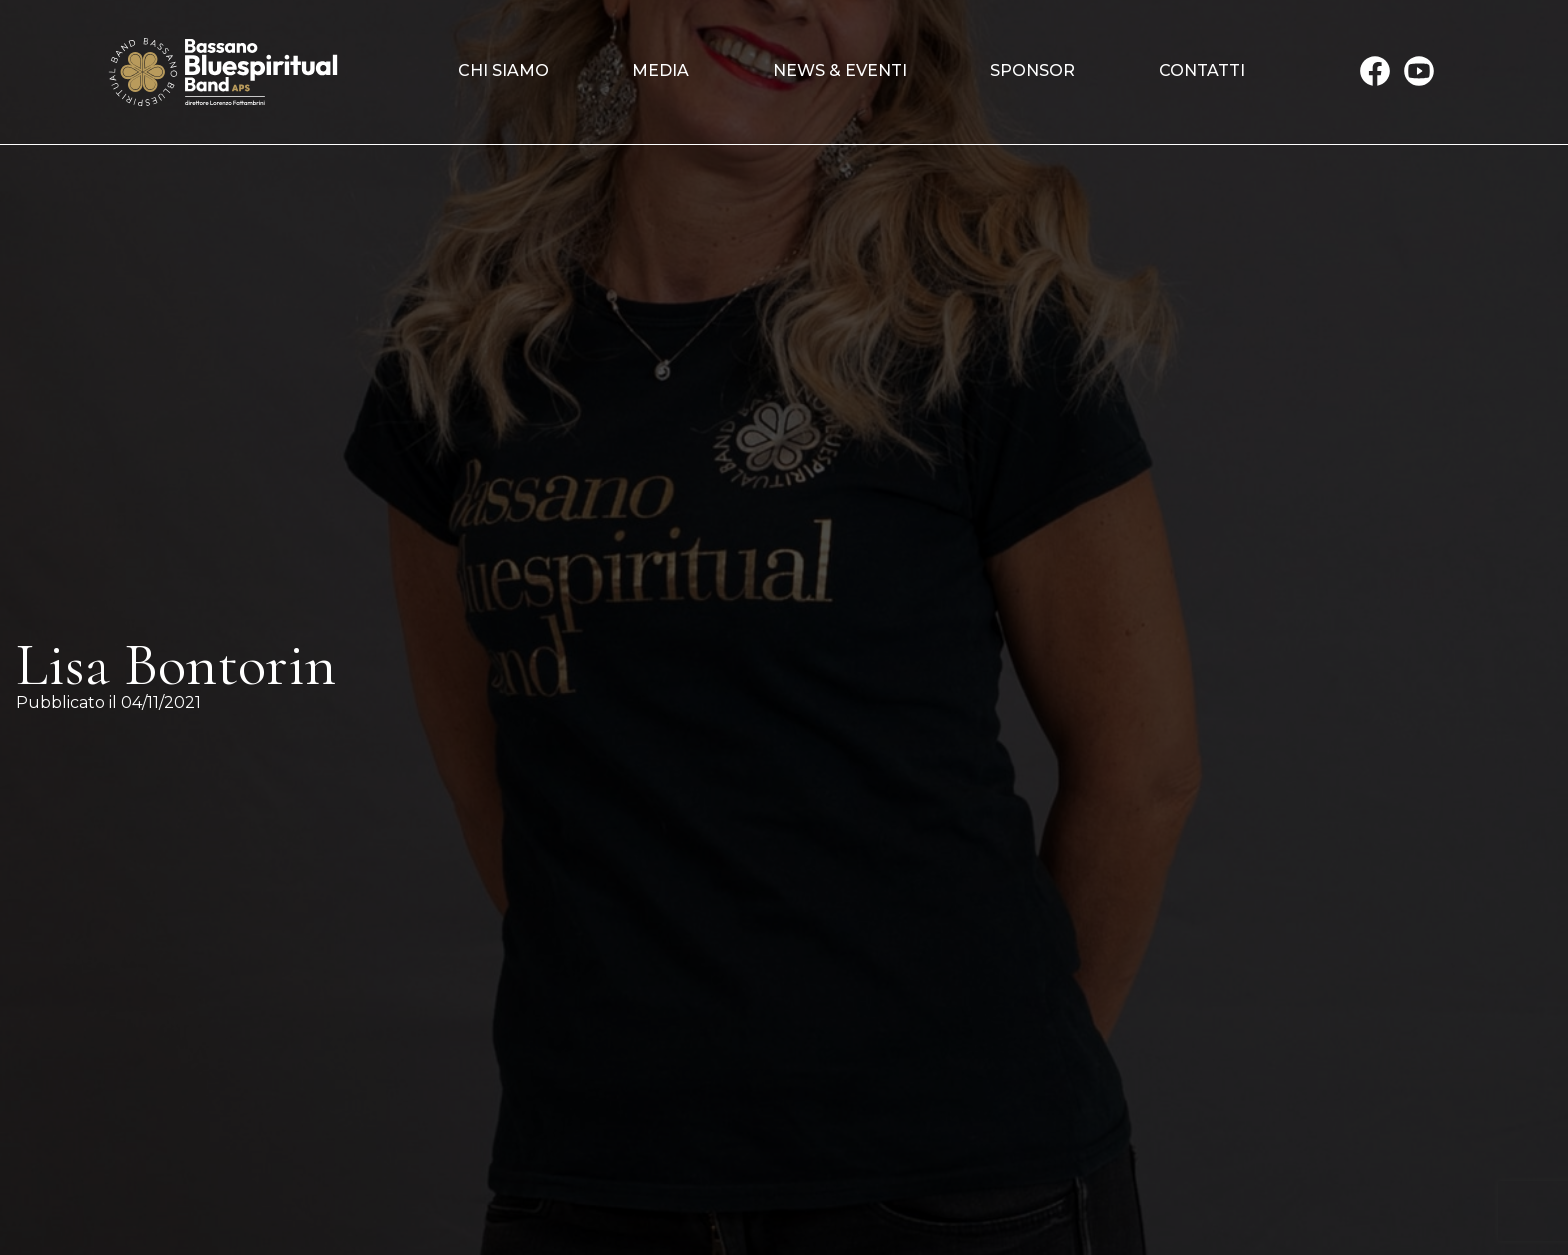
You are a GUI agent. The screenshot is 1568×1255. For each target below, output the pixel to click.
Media (660, 71)
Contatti (1202, 71)
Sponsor (1032, 71)
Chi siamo (503, 71)
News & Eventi (840, 71)
